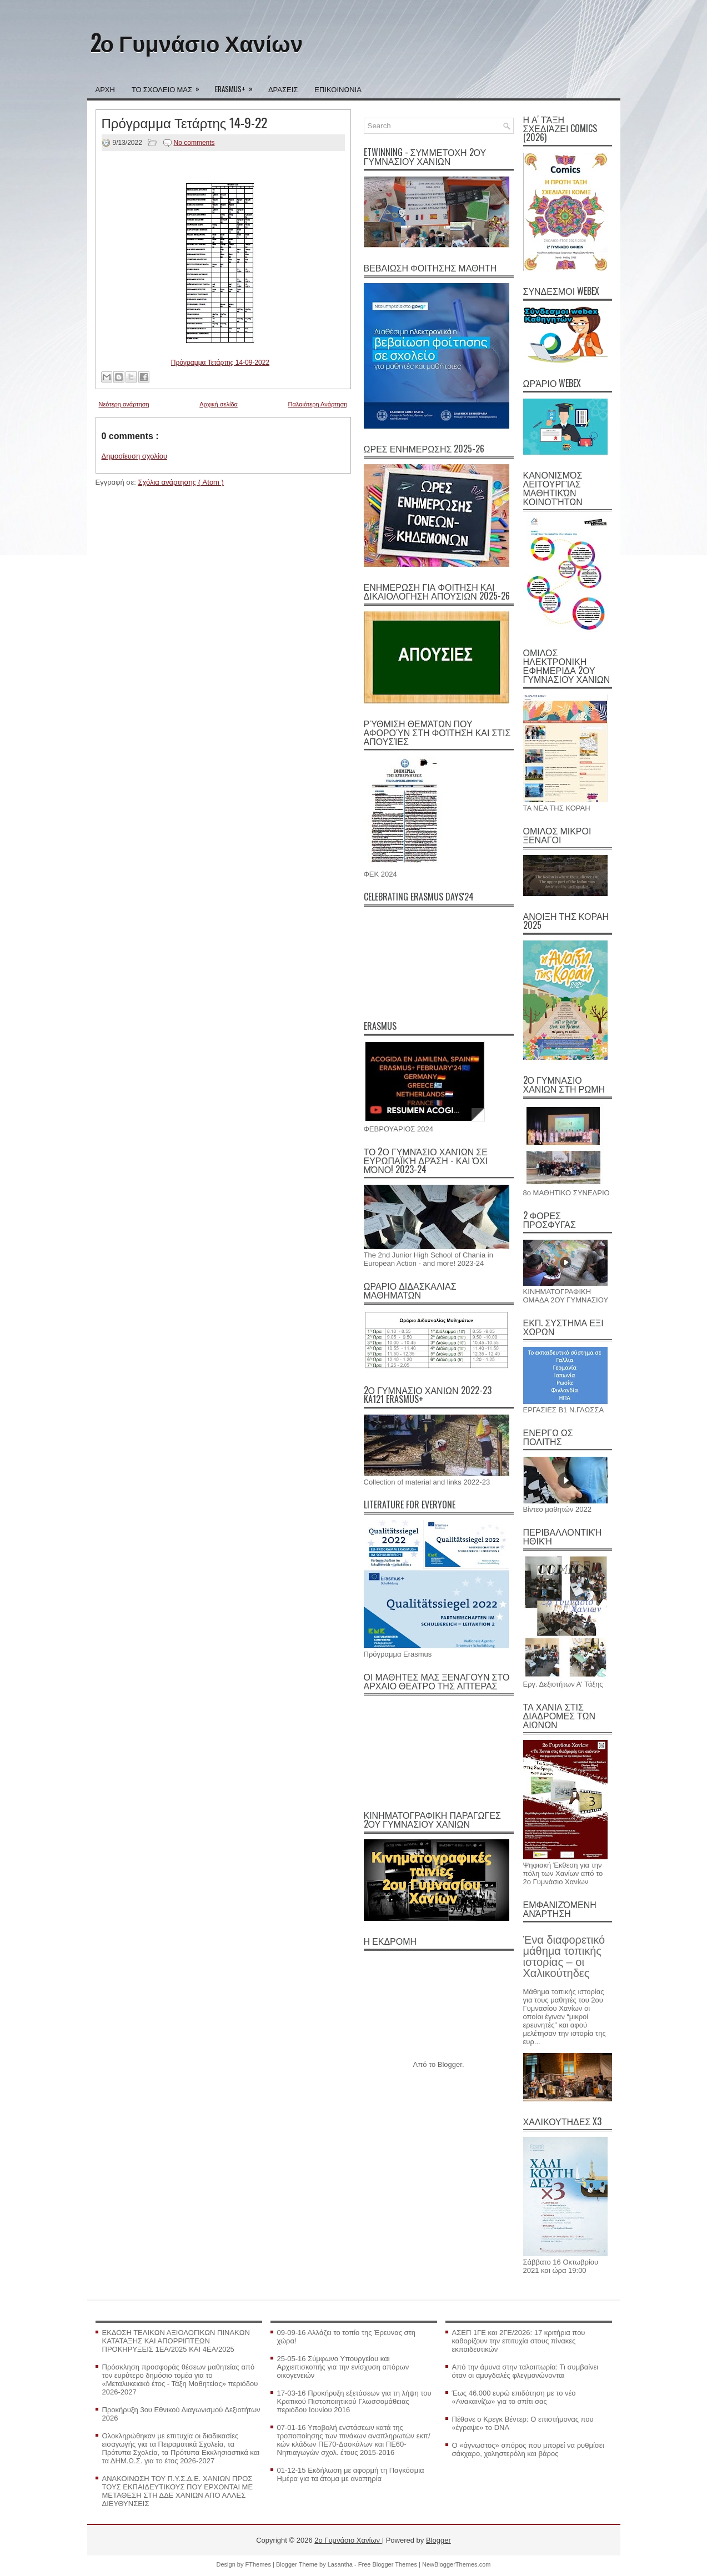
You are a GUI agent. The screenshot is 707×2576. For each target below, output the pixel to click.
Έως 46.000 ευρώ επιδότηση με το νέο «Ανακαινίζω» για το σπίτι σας (514, 2397)
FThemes (259, 2564)
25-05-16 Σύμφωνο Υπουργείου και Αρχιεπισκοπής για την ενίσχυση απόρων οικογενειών (343, 2366)
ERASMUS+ (237, 85)
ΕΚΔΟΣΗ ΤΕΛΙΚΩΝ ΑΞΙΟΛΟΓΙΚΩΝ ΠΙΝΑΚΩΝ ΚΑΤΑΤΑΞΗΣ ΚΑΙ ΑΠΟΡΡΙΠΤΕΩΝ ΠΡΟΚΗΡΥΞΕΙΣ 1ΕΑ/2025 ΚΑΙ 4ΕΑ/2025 (176, 2340)
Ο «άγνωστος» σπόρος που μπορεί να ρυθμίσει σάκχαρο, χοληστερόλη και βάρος (528, 2449)
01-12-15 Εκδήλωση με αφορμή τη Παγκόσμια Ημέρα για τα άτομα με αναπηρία (350, 2474)
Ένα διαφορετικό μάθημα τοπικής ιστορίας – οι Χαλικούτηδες (564, 1956)
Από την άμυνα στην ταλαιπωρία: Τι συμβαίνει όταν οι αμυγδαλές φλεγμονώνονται (525, 2371)
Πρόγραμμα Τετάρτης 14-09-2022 (220, 362)
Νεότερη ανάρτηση (124, 404)
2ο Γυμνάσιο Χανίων (196, 42)
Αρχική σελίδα (218, 404)
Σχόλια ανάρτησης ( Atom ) (180, 482)
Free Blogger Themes (388, 2564)
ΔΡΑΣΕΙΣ (283, 88)
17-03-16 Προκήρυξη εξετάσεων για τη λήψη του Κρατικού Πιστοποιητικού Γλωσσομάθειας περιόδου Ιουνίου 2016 (354, 2401)
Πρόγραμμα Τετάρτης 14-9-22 (185, 122)
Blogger (450, 2064)
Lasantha (341, 2564)
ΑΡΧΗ (105, 88)
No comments (194, 143)
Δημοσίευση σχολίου (135, 456)
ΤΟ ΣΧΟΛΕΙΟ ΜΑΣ (169, 85)
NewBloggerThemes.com (456, 2564)
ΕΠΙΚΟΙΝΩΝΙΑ (337, 88)
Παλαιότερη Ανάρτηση (318, 404)
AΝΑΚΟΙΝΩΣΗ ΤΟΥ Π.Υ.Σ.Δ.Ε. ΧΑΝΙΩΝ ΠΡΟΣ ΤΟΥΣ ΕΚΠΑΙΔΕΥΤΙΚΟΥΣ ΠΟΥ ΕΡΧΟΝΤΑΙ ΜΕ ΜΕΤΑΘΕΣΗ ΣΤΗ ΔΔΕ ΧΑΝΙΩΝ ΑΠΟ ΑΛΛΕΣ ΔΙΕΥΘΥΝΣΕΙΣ (177, 2491)
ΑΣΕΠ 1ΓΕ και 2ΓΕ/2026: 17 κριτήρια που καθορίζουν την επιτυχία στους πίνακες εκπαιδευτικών (518, 2340)
